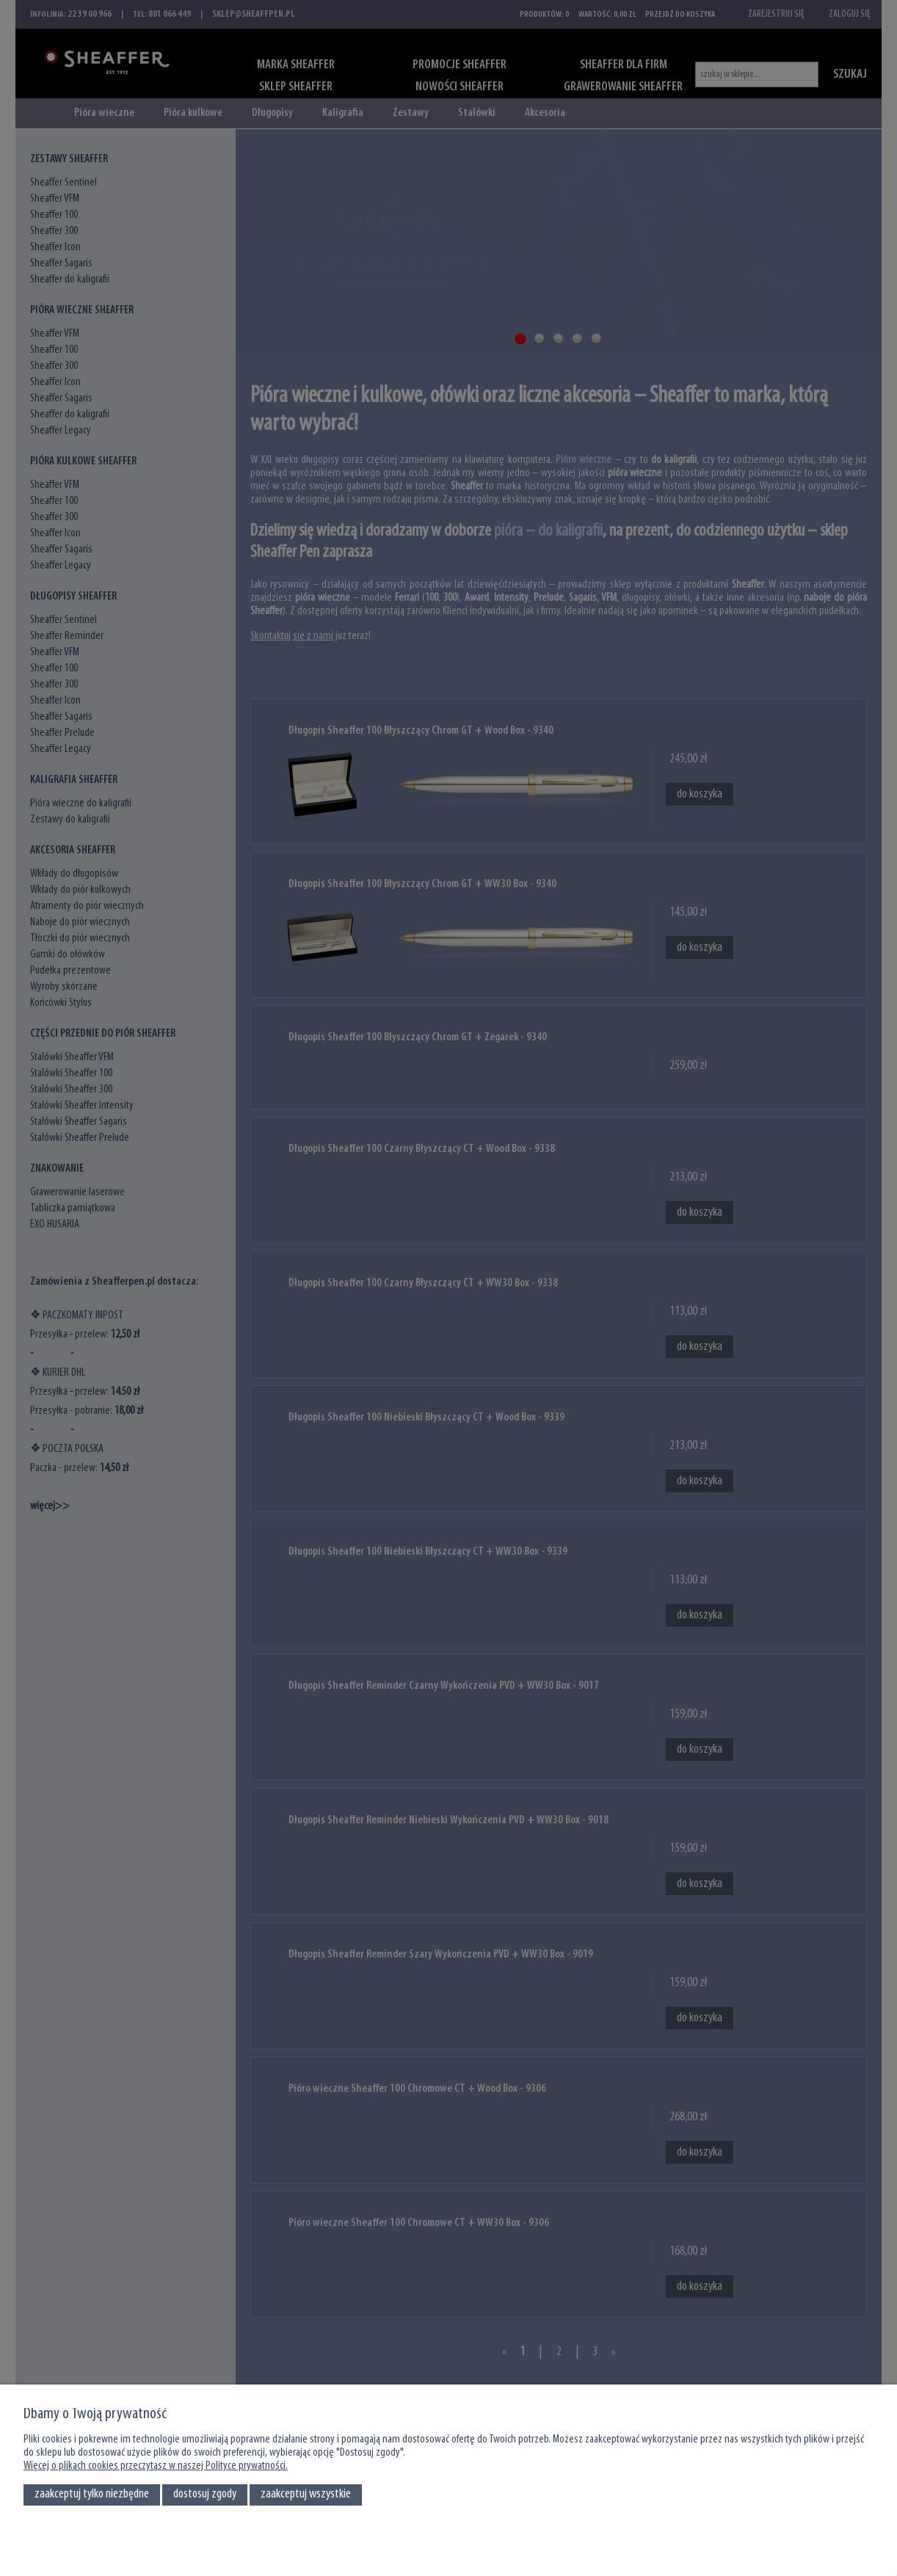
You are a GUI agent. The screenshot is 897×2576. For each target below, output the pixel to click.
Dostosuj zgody (204, 2494)
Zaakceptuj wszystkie (306, 2494)
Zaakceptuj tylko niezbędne (91, 2494)
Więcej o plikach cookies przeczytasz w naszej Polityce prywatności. (155, 2466)
